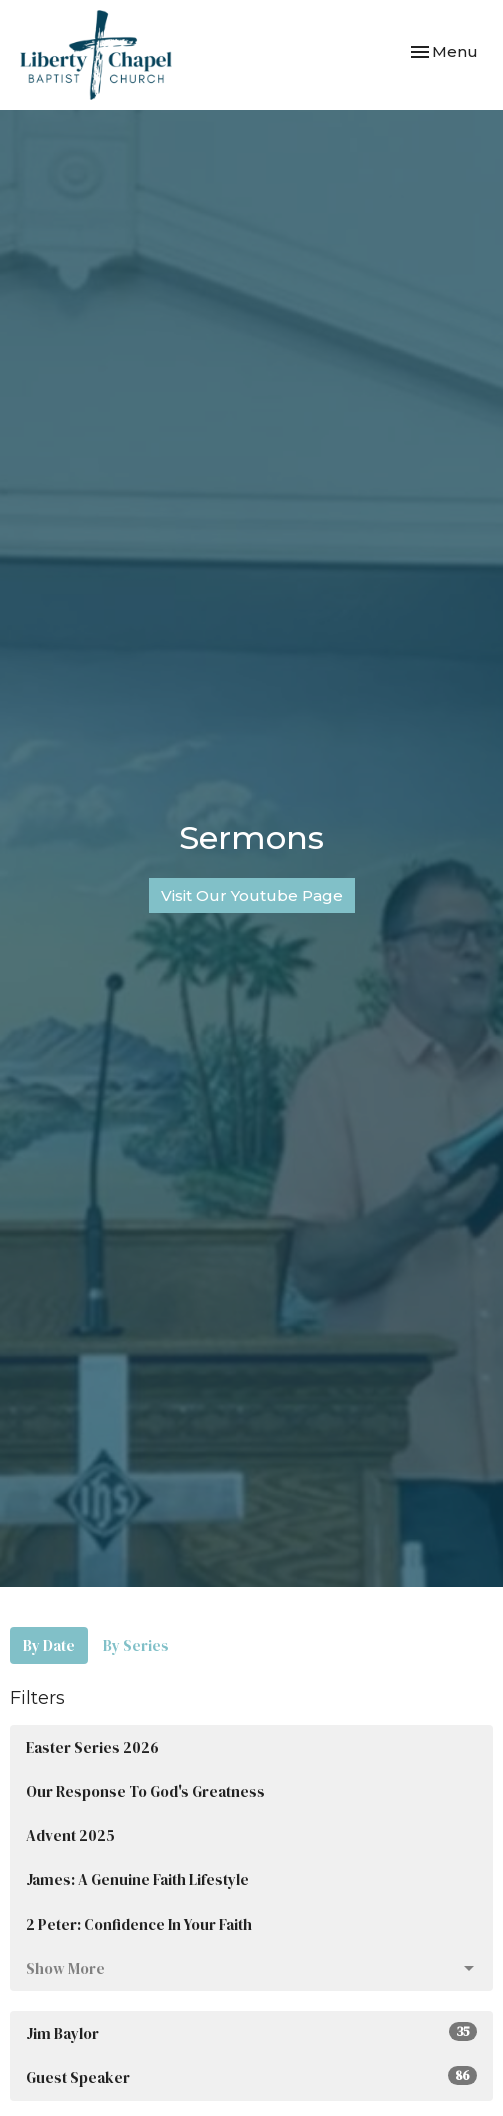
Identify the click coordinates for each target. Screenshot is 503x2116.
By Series (136, 1645)
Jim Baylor (251, 2033)
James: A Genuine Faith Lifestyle (137, 1879)
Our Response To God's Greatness (145, 1791)
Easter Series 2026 (92, 1747)
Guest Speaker (251, 2077)
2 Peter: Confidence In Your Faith (139, 1924)
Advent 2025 (70, 1835)
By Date (49, 1645)
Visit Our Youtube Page (252, 895)
